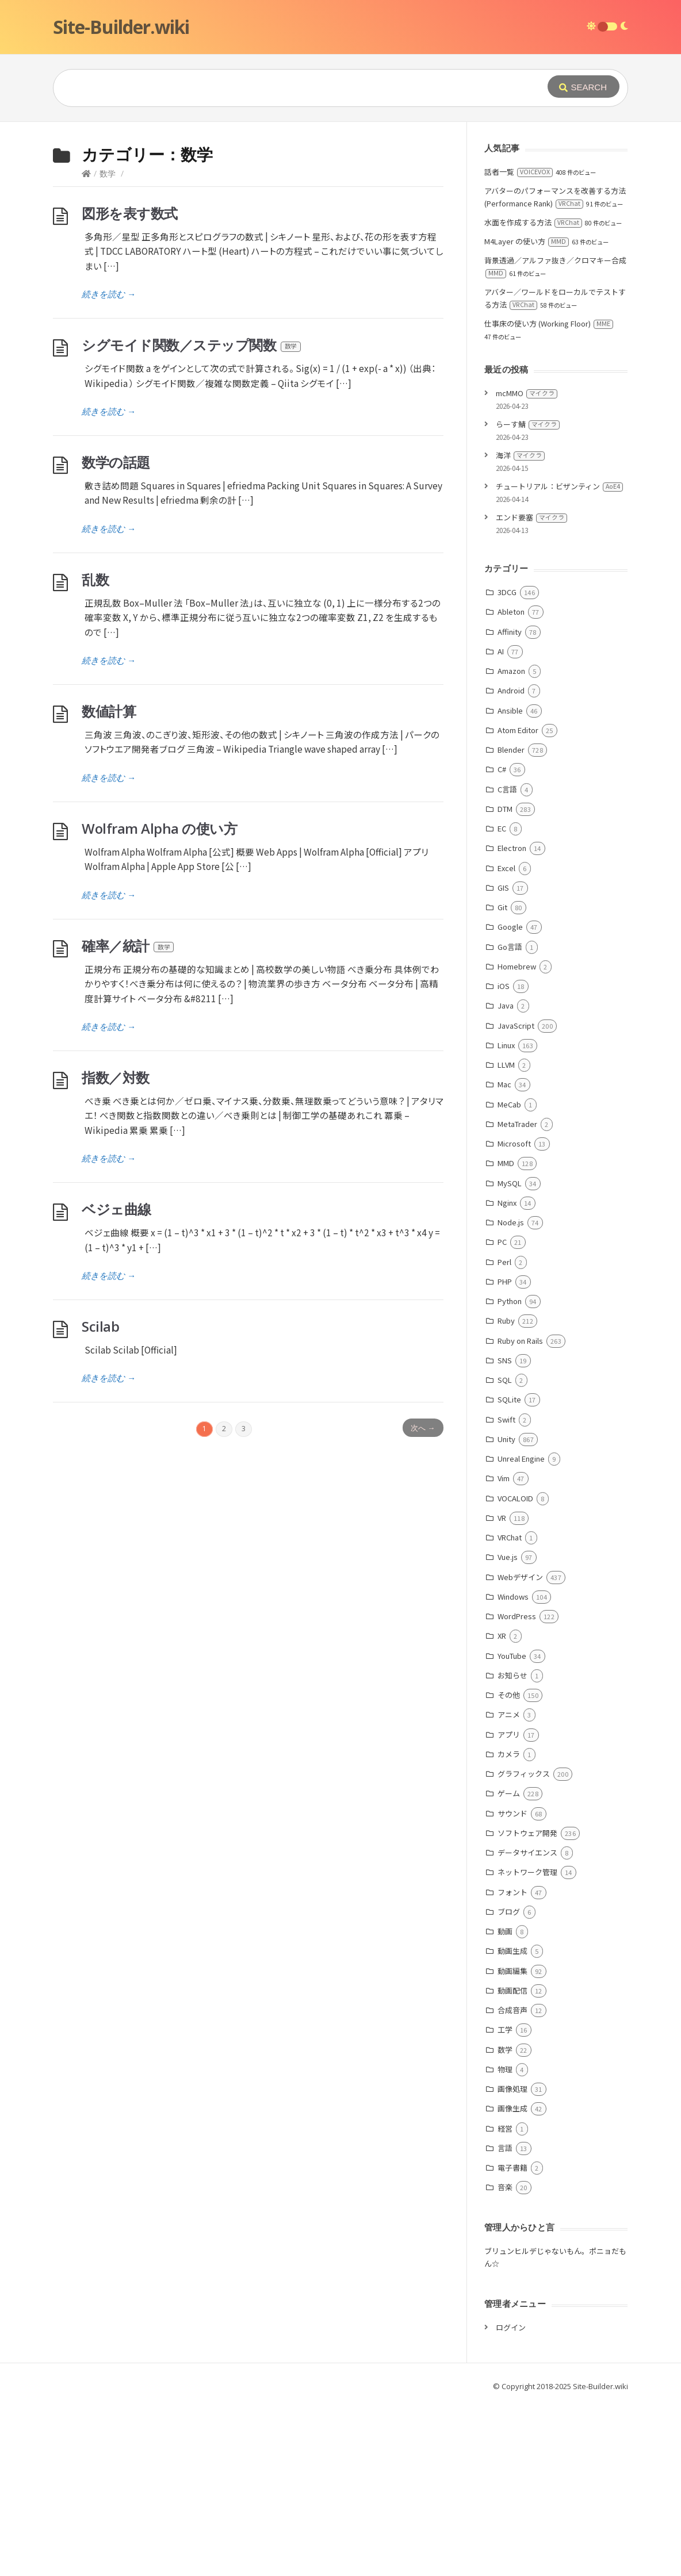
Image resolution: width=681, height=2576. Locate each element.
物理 (505, 2241)
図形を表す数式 (130, 385)
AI (501, 823)
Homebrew (517, 1138)
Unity (506, 1611)
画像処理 (512, 2261)
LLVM (506, 1237)
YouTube (512, 1828)
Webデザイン (520, 1749)
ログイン (511, 2499)
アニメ (509, 1886)
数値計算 (109, 883)
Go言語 (510, 1119)
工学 (505, 2201)
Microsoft (514, 1315)
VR (502, 1690)
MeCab (509, 1276)
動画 (505, 2103)
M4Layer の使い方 (526, 413)
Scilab (100, 1498)
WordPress (517, 1788)
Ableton (511, 784)
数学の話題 (116, 634)
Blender (511, 922)
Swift (506, 1591)
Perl (504, 1434)
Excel (506, 1040)
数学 (108, 345)
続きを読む (109, 466)
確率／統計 (128, 1118)
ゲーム (509, 1965)
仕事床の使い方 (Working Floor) (548, 495)
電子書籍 (512, 2339)
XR (502, 1808)
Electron (512, 1020)
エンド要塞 (531, 689)
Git (502, 1079)
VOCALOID (515, 1670)
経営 (505, 2300)
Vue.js (508, 1729)
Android (511, 862)
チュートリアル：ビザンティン (559, 658)
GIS (503, 1060)
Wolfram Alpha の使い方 (159, 1000)
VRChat (510, 1709)
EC (502, 1000)
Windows (513, 1769)
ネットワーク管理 (527, 2044)
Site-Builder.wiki (121, 26)
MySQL (510, 1355)
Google (510, 1099)
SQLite (509, 1571)
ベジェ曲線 (116, 1381)
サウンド (512, 1985)
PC (502, 1414)
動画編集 (512, 2143)
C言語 (507, 961)
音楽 (505, 2359)
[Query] (282, 88)
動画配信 (512, 2162)
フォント (512, 2064)
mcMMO (526, 565)
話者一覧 (518, 344)
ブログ (509, 2084)
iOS (504, 1158)
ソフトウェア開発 (527, 2005)
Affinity (510, 804)
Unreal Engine (521, 1631)
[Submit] (583, 86)
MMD (506, 1335)
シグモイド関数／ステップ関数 (192, 517)
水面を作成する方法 (533, 394)
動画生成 (512, 2123)
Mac (504, 1256)
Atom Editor (518, 902)
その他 (509, 1867)
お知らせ (512, 1847)
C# (502, 941)
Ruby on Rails (520, 1513)
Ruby (506, 1493)
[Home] (86, 345)
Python (510, 1473)
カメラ (509, 1926)
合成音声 (512, 2182)
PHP (505, 1453)
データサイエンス (527, 2024)
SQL (505, 1552)
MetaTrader (517, 1296)
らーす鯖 (528, 596)
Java (506, 1177)
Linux (506, 1217)
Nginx (507, 1375)
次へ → (423, 1600)
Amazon (511, 843)
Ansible (510, 882)
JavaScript (516, 1198)
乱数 (95, 751)
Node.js (511, 1394)
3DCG (507, 764)
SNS (505, 1532)
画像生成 (512, 2280)
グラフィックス (524, 1946)
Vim (504, 1650)
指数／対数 (116, 1249)
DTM (505, 981)
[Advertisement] (340, 208)
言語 (505, 2320)
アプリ (509, 1907)
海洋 (520, 627)
